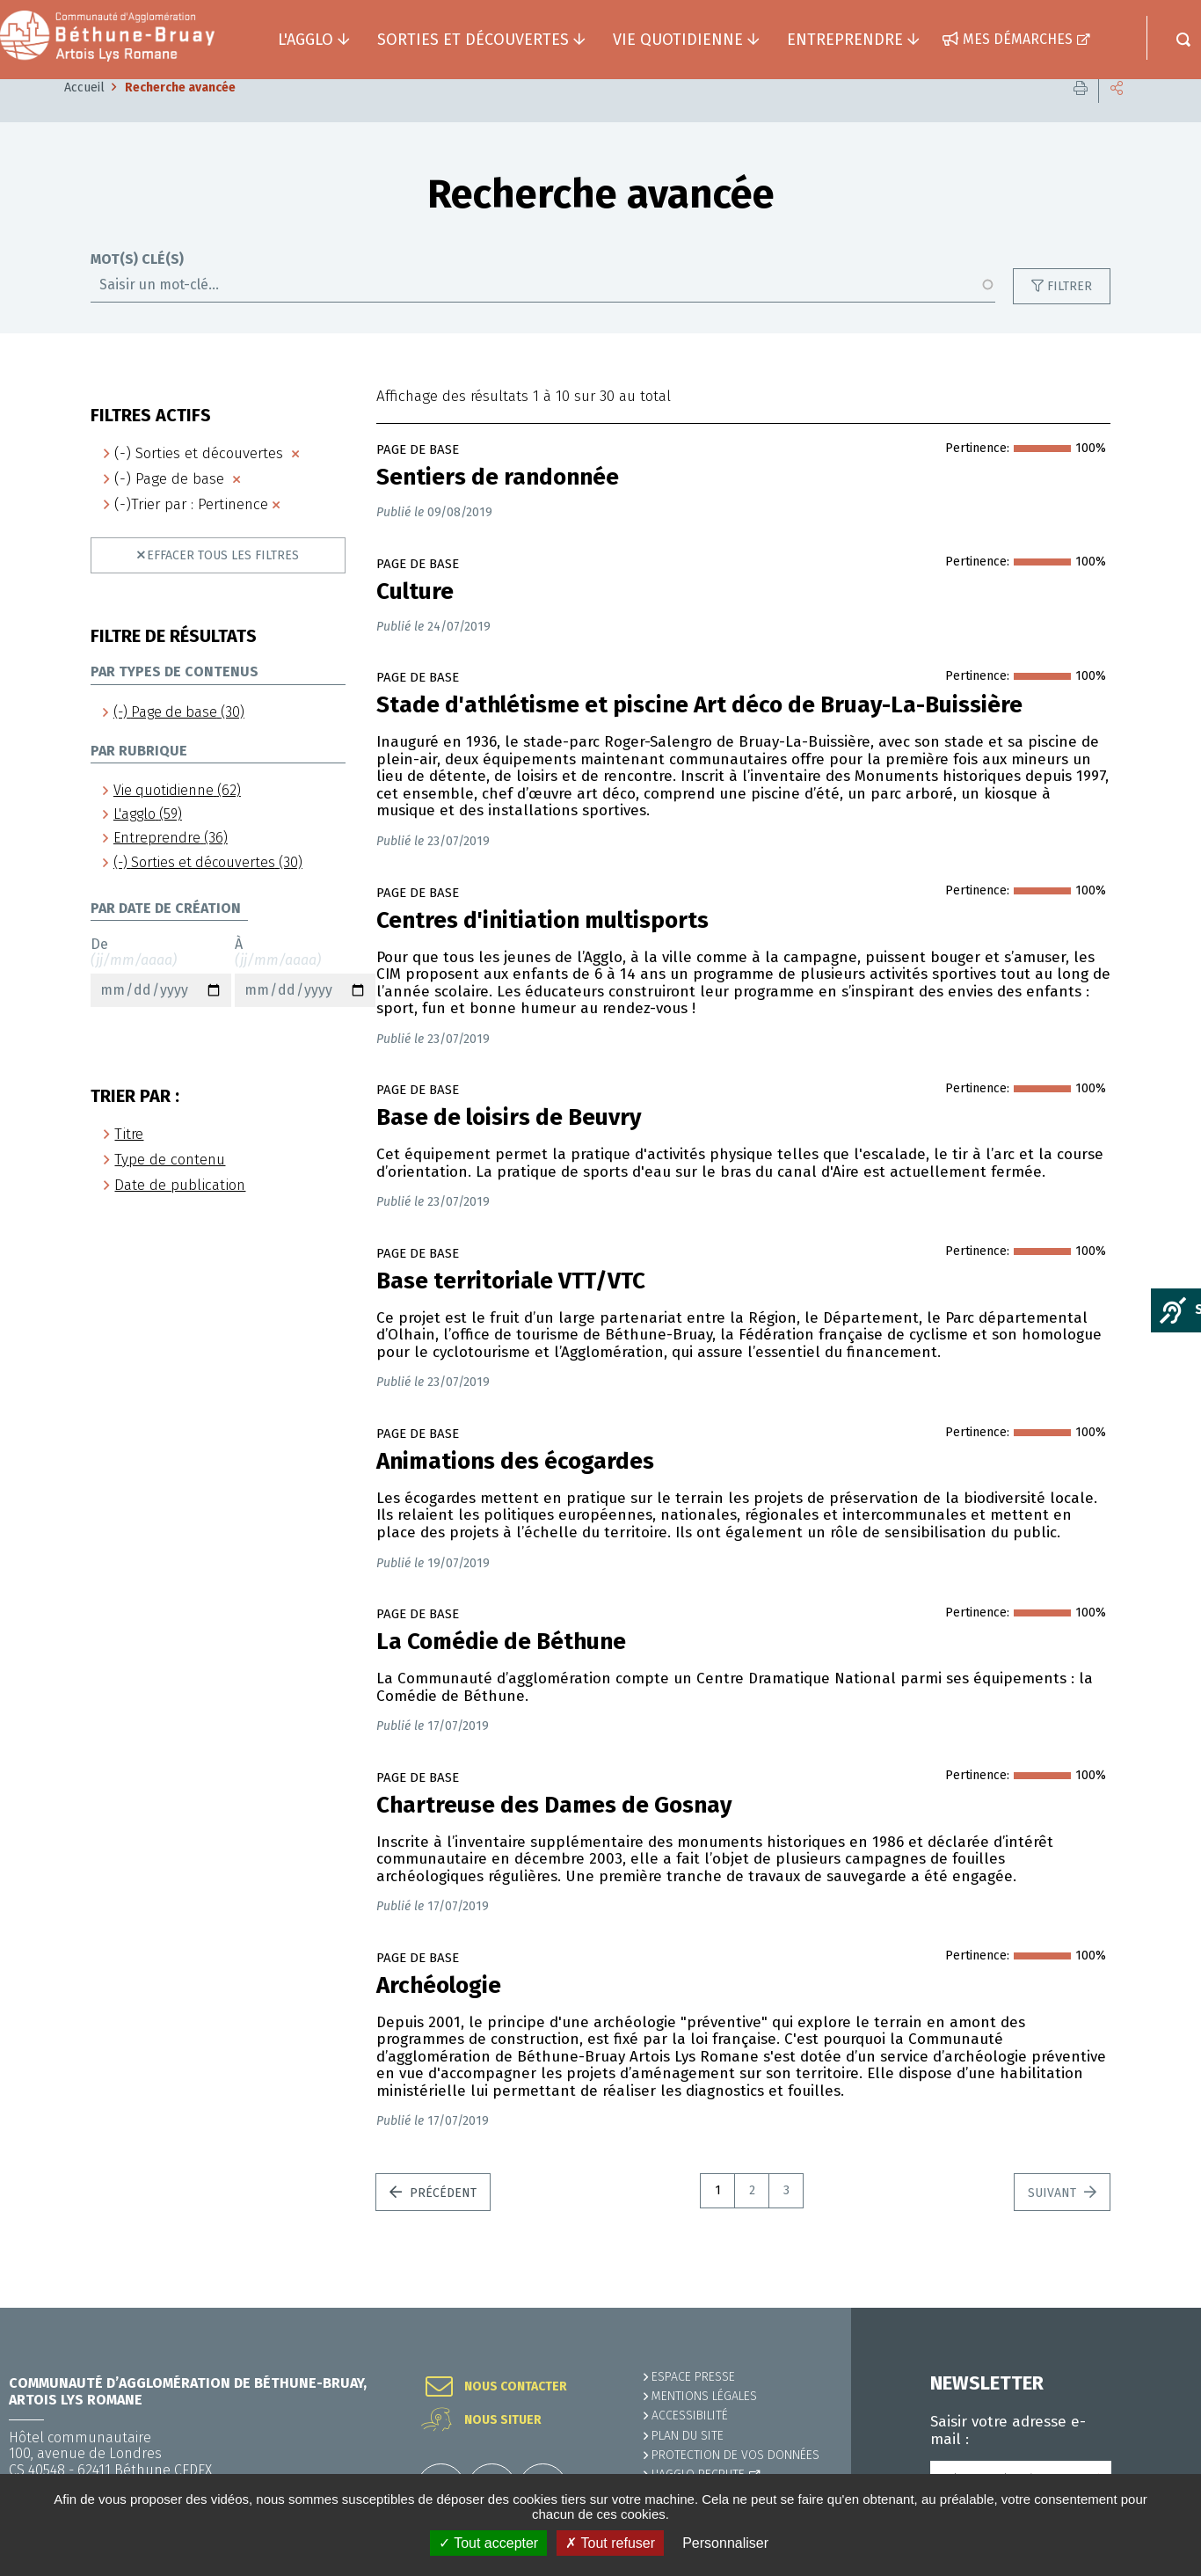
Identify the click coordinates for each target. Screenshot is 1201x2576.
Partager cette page (1116, 114)
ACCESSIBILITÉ (689, 2415)
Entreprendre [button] (845, 39)
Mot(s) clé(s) (137, 286)
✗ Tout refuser (610, 2543)
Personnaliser (725, 2543)
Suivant (1054, 2219)
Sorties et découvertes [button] (473, 39)
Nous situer (503, 2420)
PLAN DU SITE (687, 2435)
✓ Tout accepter (488, 2543)
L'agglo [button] (305, 39)
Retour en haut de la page (1148, 2308)
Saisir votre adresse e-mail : (1008, 2430)
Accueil (84, 113)
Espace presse (693, 2376)
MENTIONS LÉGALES (704, 2396)
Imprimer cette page (1080, 114)
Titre (128, 1160)
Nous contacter (515, 2387)
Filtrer (1069, 312)
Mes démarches (1018, 39)
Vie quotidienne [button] (678, 39)
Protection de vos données (735, 2455)
